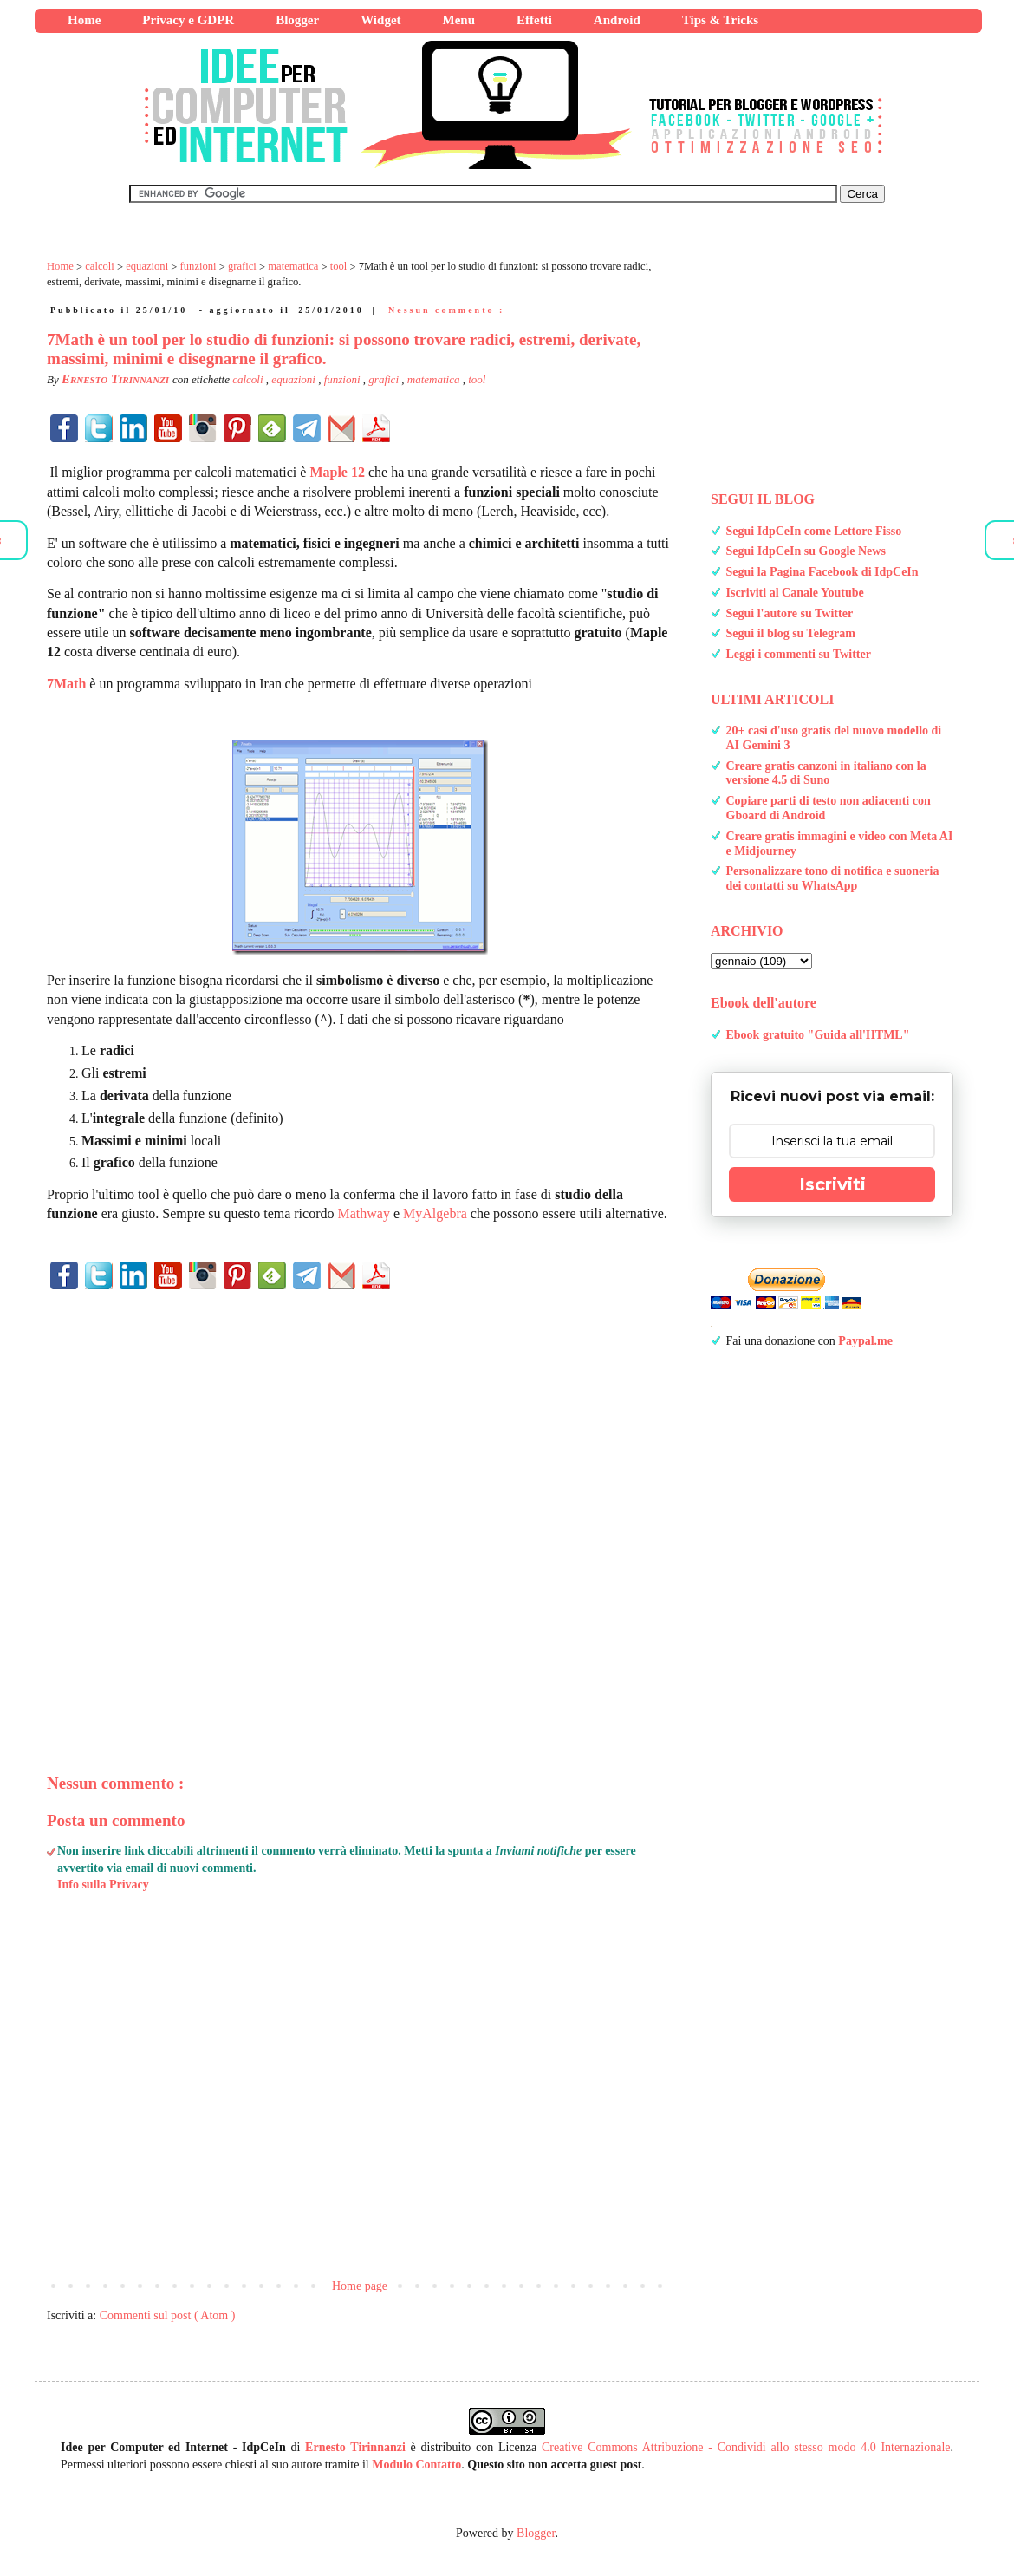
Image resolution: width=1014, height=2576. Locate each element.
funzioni (343, 379)
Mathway (364, 1213)
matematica (435, 379)
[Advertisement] (360, 1503)
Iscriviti (832, 1184)
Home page (359, 2285)
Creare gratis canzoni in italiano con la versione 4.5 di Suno (826, 773)
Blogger (536, 2533)
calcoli (249, 379)
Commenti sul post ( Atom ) (168, 2315)
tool (476, 379)
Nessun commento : (446, 310)
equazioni (294, 379)
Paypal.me (865, 1340)
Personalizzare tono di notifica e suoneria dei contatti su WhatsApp (832, 878)
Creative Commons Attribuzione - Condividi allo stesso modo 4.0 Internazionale (746, 2447)
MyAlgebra (435, 1213)
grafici (384, 379)
